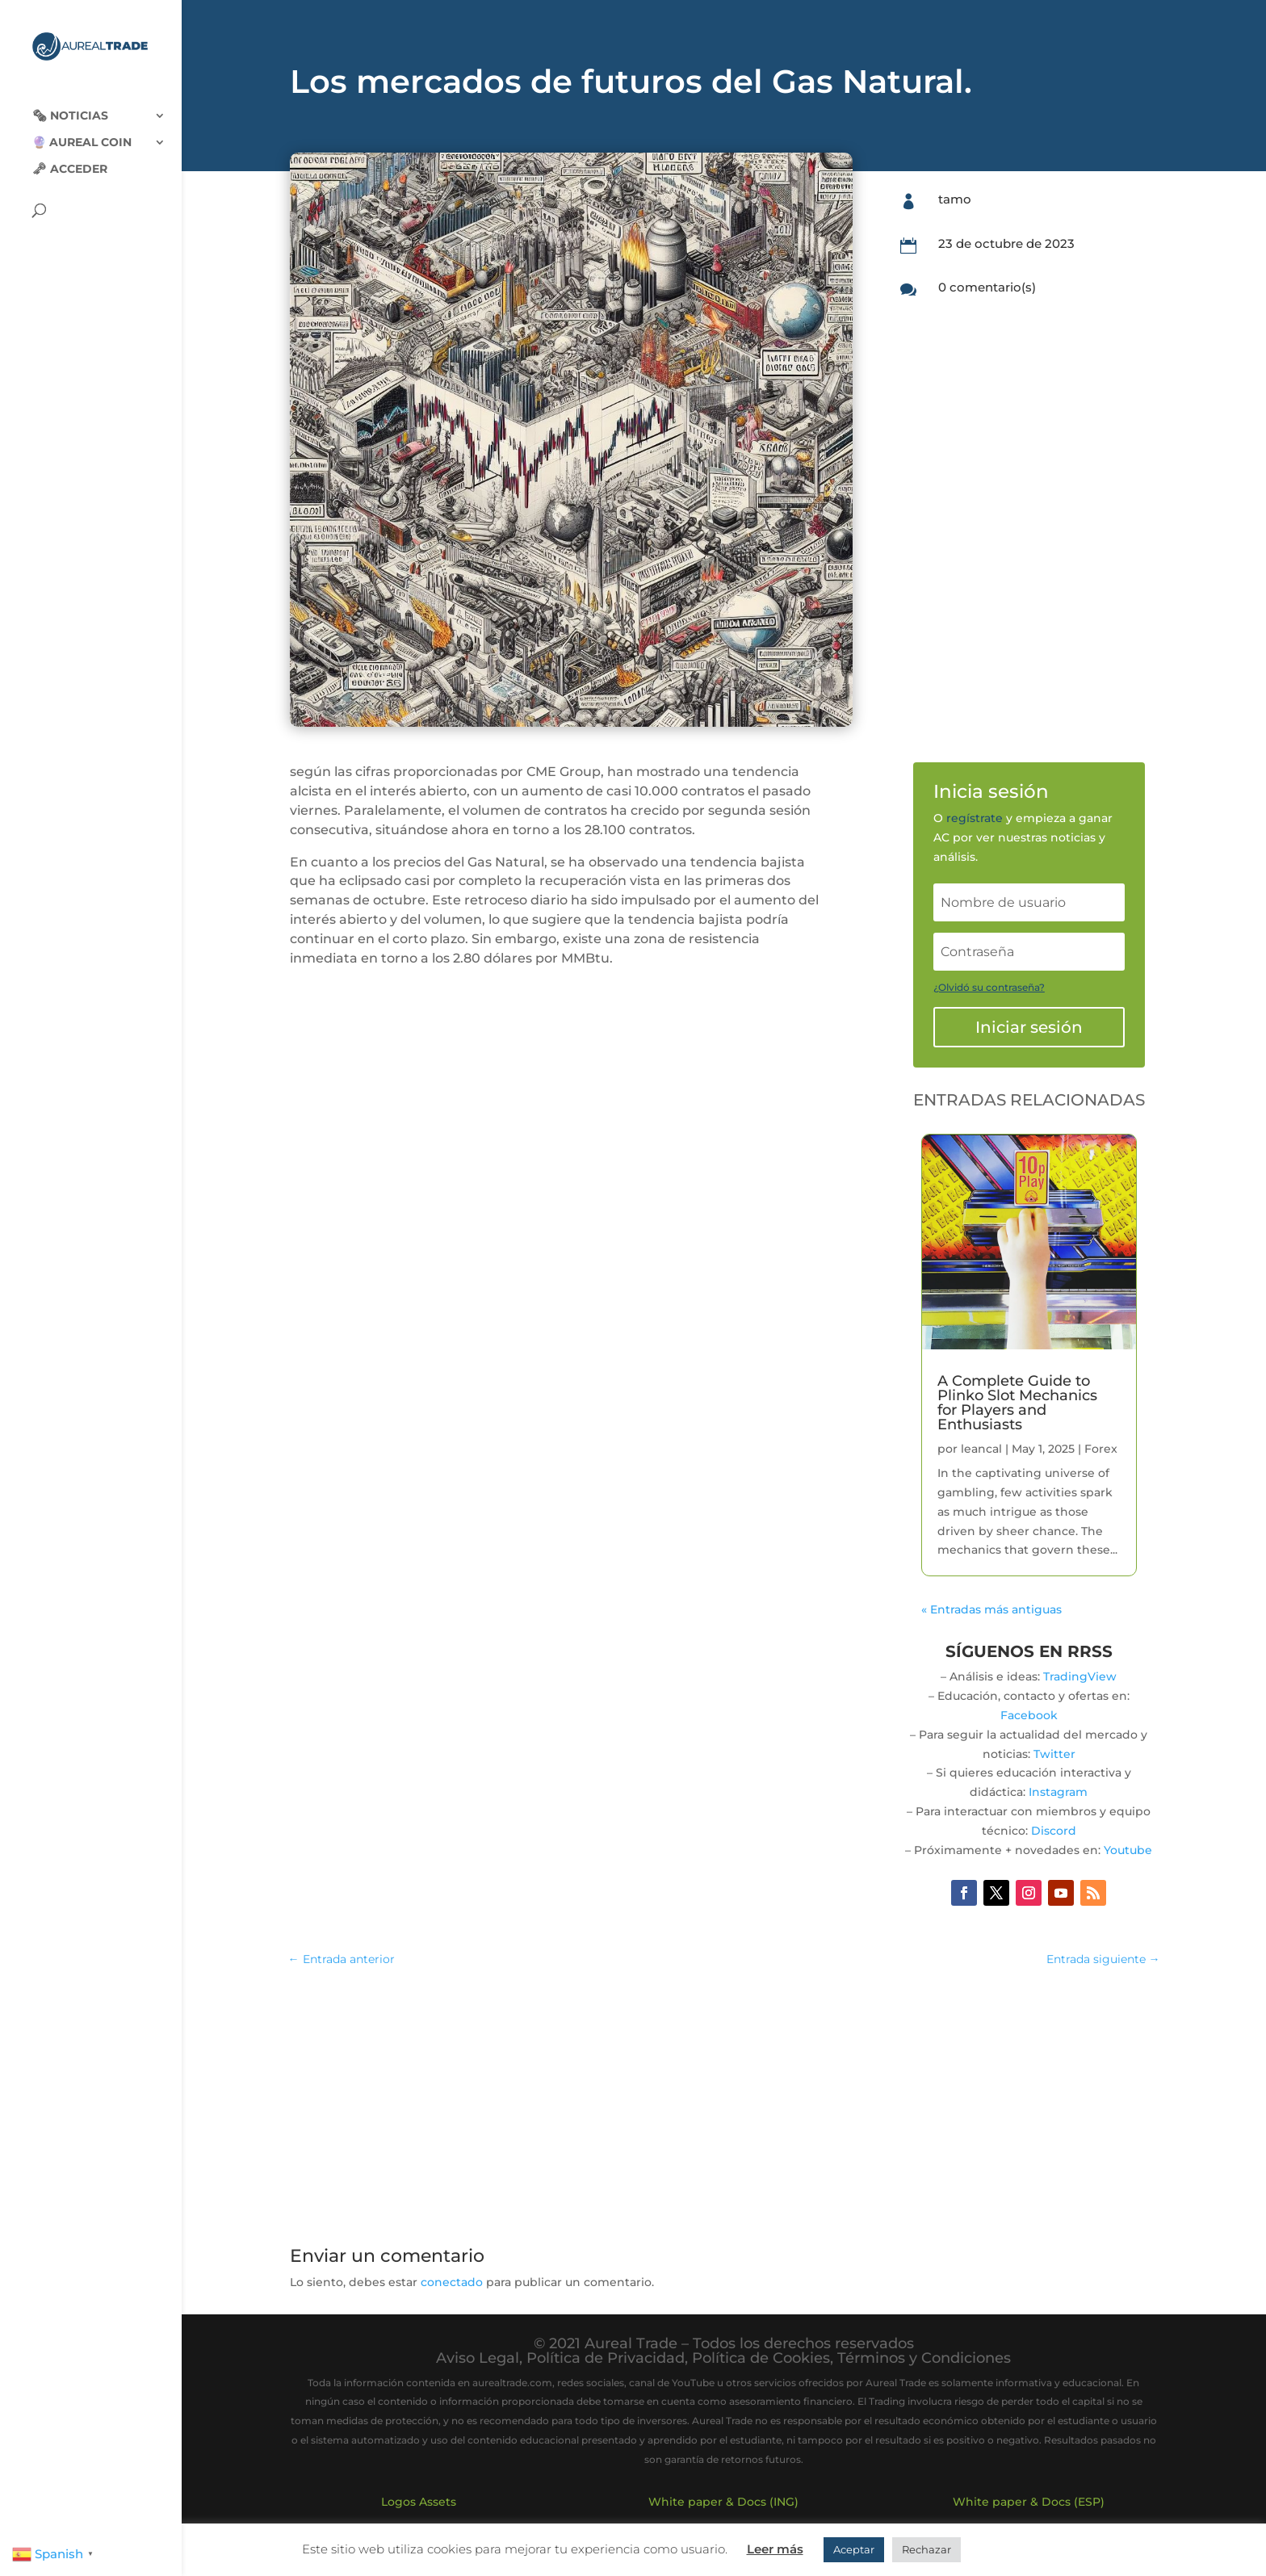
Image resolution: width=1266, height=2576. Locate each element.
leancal (981, 1448)
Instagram (1058, 1792)
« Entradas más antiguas (991, 1609)
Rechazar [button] (926, 2549)
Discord (1053, 1830)
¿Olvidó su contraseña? (989, 987)
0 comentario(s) (987, 287)
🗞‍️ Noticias (70, 103)
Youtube (1128, 1850)
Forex (1100, 1448)
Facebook (1029, 1715)
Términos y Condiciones (924, 2358)
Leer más (775, 2549)
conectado (452, 2282)
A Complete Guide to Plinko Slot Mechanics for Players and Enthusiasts (1017, 1402)
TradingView (1080, 1676)
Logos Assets (418, 2501)
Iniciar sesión (1029, 1027)
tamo (954, 199)
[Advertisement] (723, 2099)
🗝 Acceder (69, 156)
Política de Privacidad (605, 2358)
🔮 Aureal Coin (82, 130)
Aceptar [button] (853, 2549)
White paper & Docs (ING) (723, 2501)
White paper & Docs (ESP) (1029, 2501)
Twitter (1054, 1754)
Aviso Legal (477, 2358)
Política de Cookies (761, 2358)
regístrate (974, 818)
